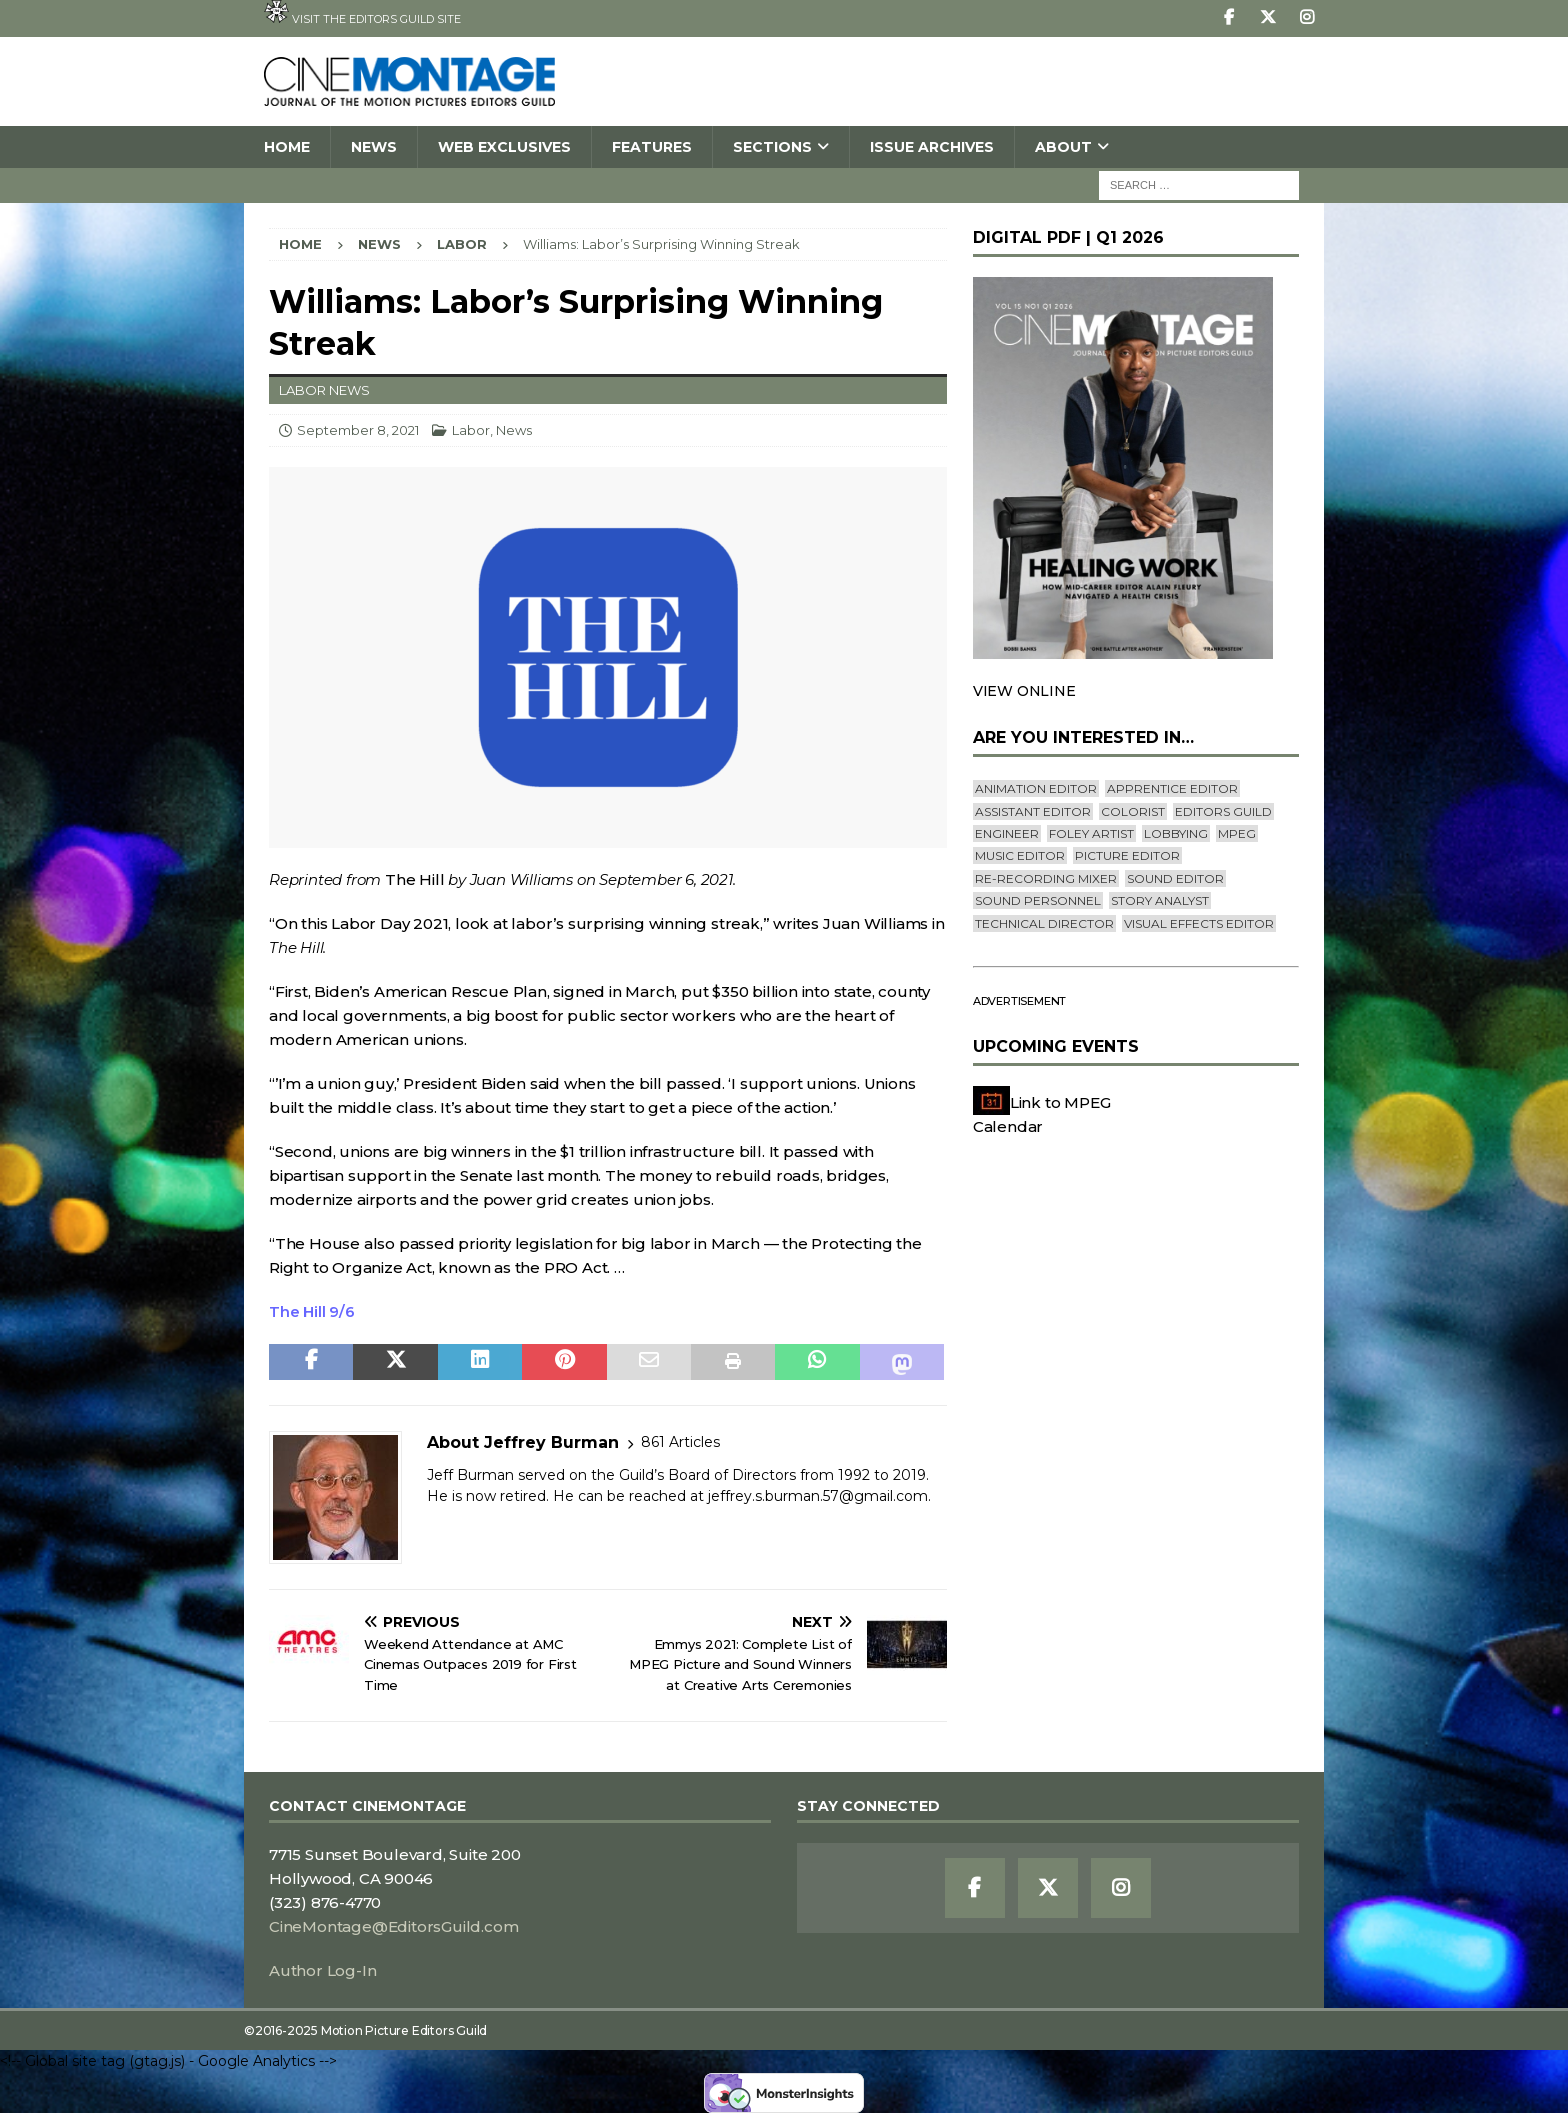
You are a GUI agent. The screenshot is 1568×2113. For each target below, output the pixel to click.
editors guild (1223, 811)
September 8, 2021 (358, 430)
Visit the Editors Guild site (362, 13)
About (1063, 147)
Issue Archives (932, 147)
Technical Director (1044, 923)
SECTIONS (772, 147)
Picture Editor (1127, 855)
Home (287, 147)
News (374, 147)
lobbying (1176, 833)
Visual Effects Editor (1199, 923)
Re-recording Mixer (1046, 878)
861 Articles (680, 1442)
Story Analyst (1160, 900)
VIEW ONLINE (1024, 691)
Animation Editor (1036, 788)
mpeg (1237, 833)
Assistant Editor (1033, 811)
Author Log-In (322, 1970)
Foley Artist (1091, 833)
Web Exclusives (504, 147)
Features (652, 147)
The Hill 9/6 (312, 1311)
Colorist (1133, 811)
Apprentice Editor (1172, 788)
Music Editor (1020, 855)
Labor (471, 430)
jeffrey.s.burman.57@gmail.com (818, 1496)
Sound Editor (1175, 878)
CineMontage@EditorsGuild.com (393, 1926)
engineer (1007, 833)
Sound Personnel (1038, 900)
